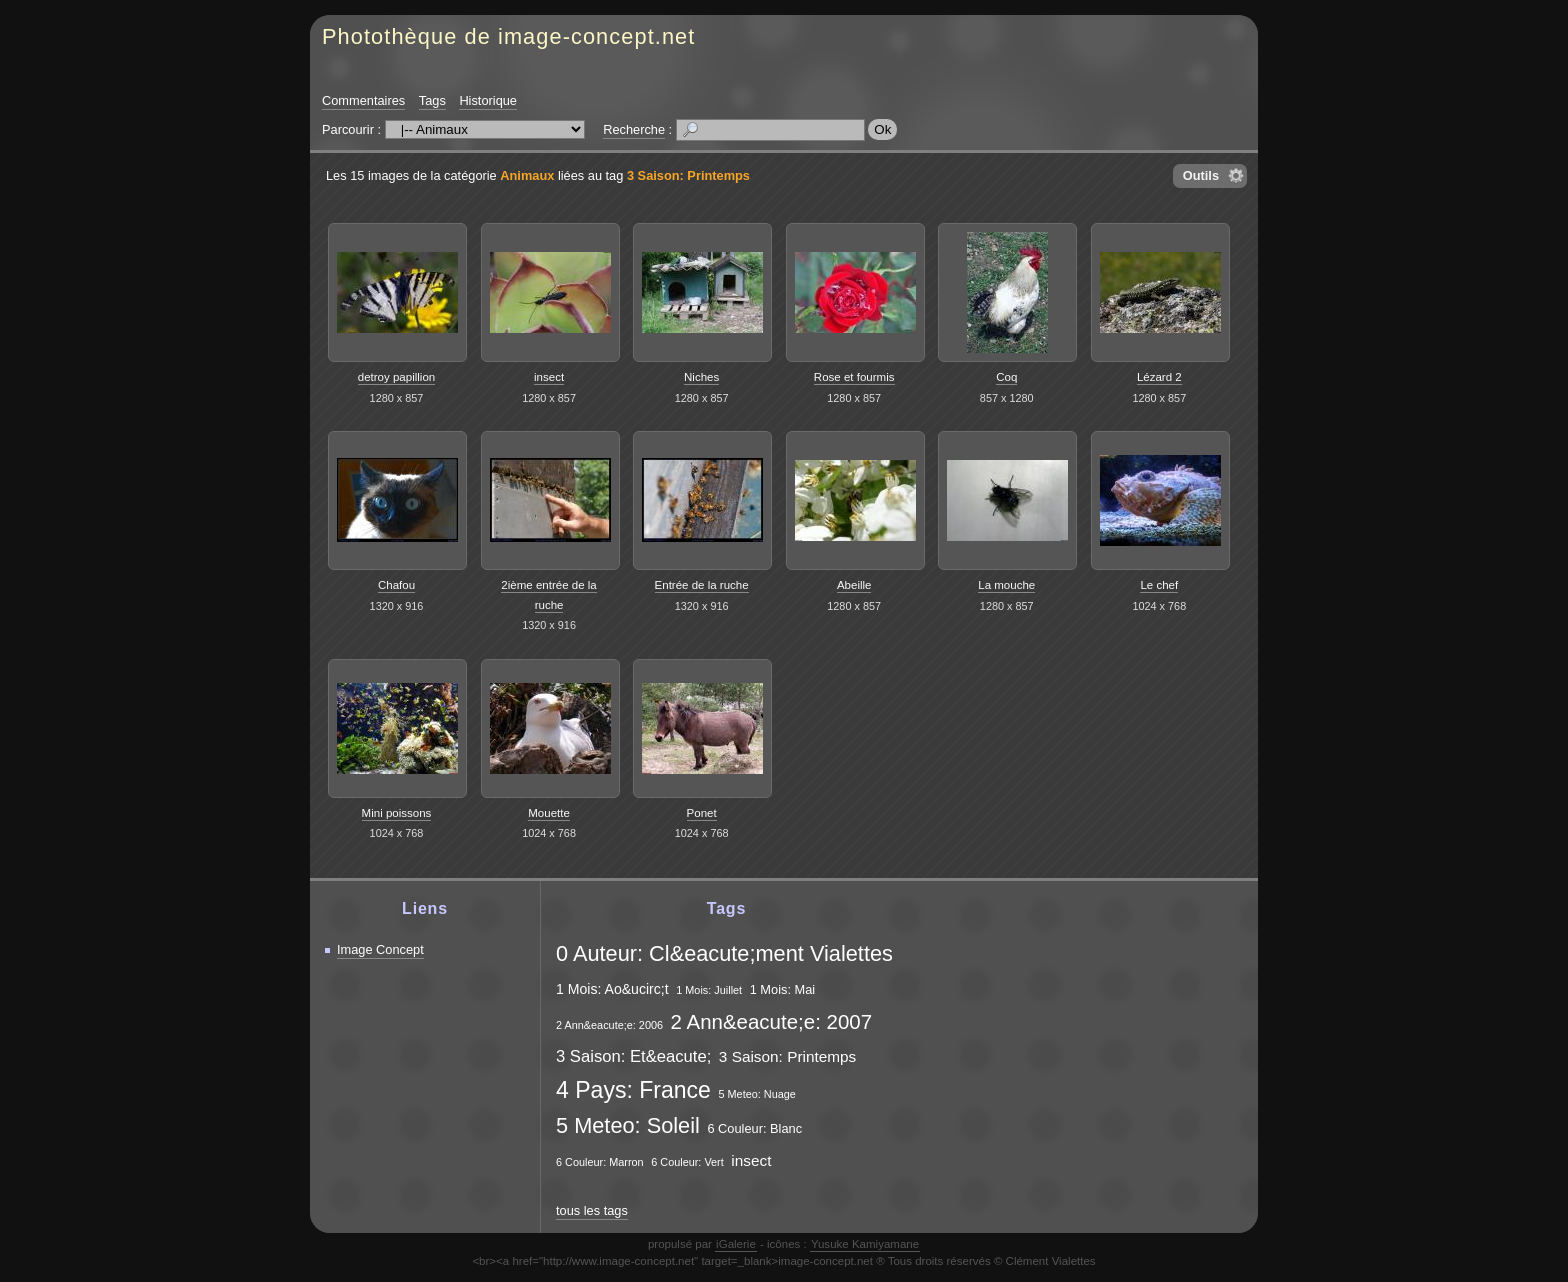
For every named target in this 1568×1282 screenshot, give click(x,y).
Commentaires (363, 100)
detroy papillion (396, 377)
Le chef (1159, 585)
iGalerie (736, 1244)
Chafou (396, 585)
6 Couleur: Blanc (754, 1128)
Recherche (634, 129)
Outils (1201, 175)
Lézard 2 (1159, 377)
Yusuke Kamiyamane (865, 1244)
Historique (488, 100)
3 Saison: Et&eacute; (633, 1056)
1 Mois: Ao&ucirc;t (612, 989)
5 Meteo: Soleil (628, 1125)
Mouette (549, 813)
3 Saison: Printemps (688, 175)
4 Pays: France (633, 1090)
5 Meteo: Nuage (756, 1094)
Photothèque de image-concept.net (508, 36)
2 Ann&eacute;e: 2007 (771, 1021)
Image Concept (380, 949)
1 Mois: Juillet (709, 990)
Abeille (854, 585)
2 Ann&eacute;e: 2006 (609, 1025)
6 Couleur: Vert (687, 1162)
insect (549, 377)
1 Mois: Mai (782, 989)
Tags (432, 100)
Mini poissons (397, 813)
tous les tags (592, 1210)
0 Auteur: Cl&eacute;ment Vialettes (724, 953)
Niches (701, 377)
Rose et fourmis (854, 377)
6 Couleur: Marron (600, 1162)
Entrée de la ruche (702, 585)
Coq (1006, 377)
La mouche (1006, 585)
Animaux (527, 175)
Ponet (702, 813)
